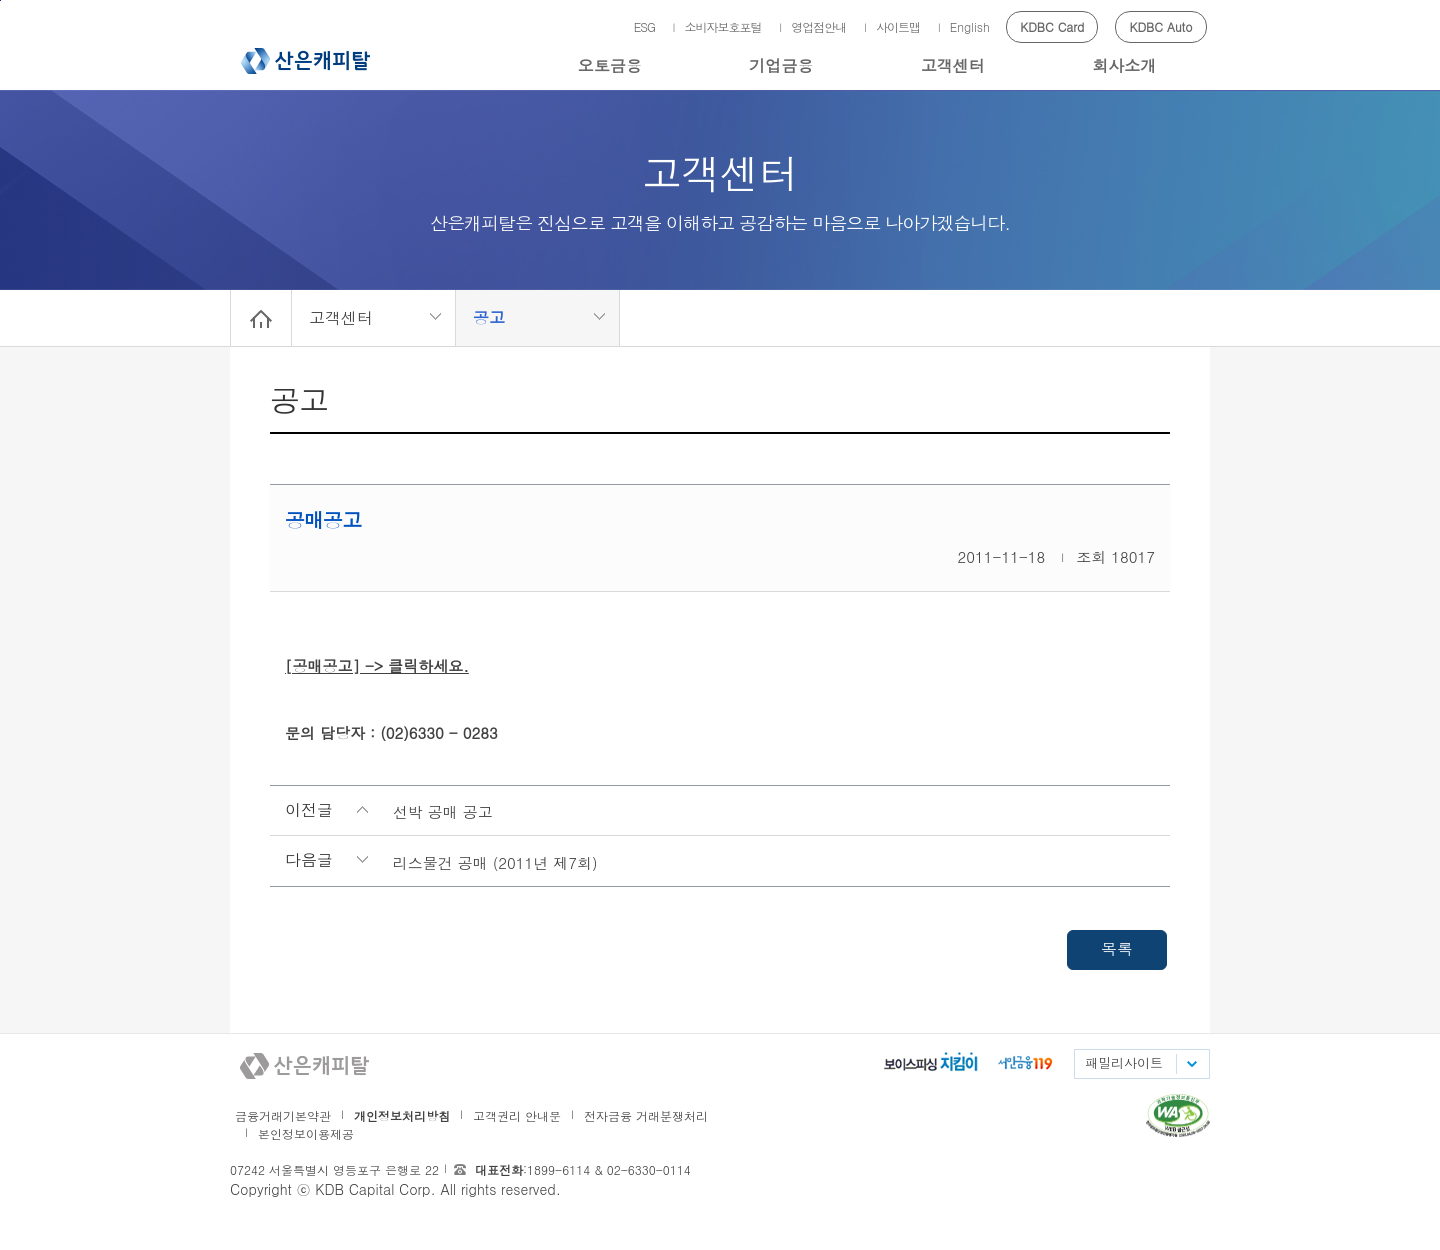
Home (261, 318)
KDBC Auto (1161, 26)
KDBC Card (1052, 26)
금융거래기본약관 (283, 1115)
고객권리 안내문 (517, 1115)
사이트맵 (898, 26)
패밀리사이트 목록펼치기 (1191, 1064)
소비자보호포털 (723, 26)
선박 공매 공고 (443, 811)
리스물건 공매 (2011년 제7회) (495, 862)
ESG (644, 26)
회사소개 (1124, 65)
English (970, 26)
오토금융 (610, 65)
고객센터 (953, 65)
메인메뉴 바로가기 (0, 0)
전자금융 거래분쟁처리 (646, 1115)
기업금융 (781, 65)
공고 (489, 317)
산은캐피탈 (305, 61)
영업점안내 (818, 26)
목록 (1117, 948)
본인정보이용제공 (306, 1133)
